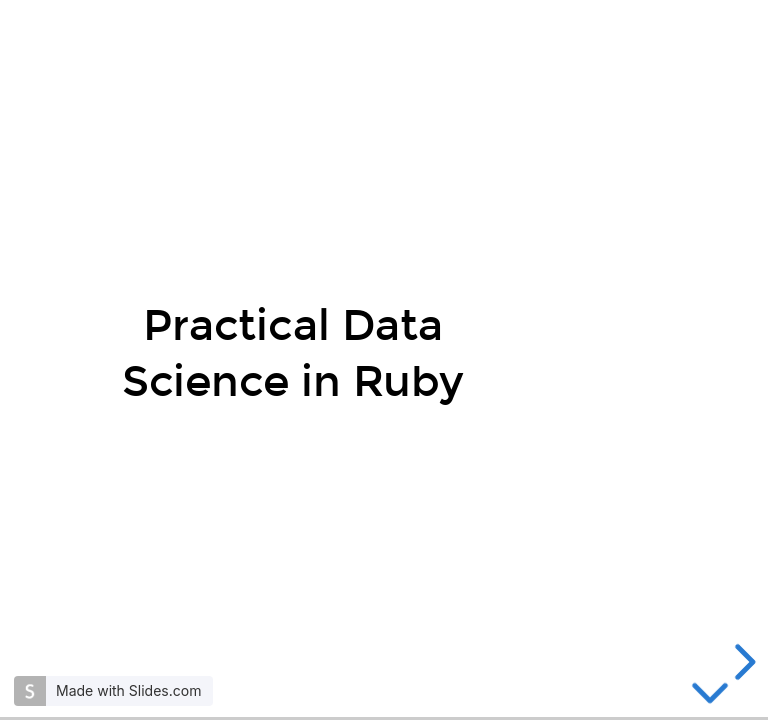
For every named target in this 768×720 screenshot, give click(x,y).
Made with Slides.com (128, 690)
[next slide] (742, 662)
